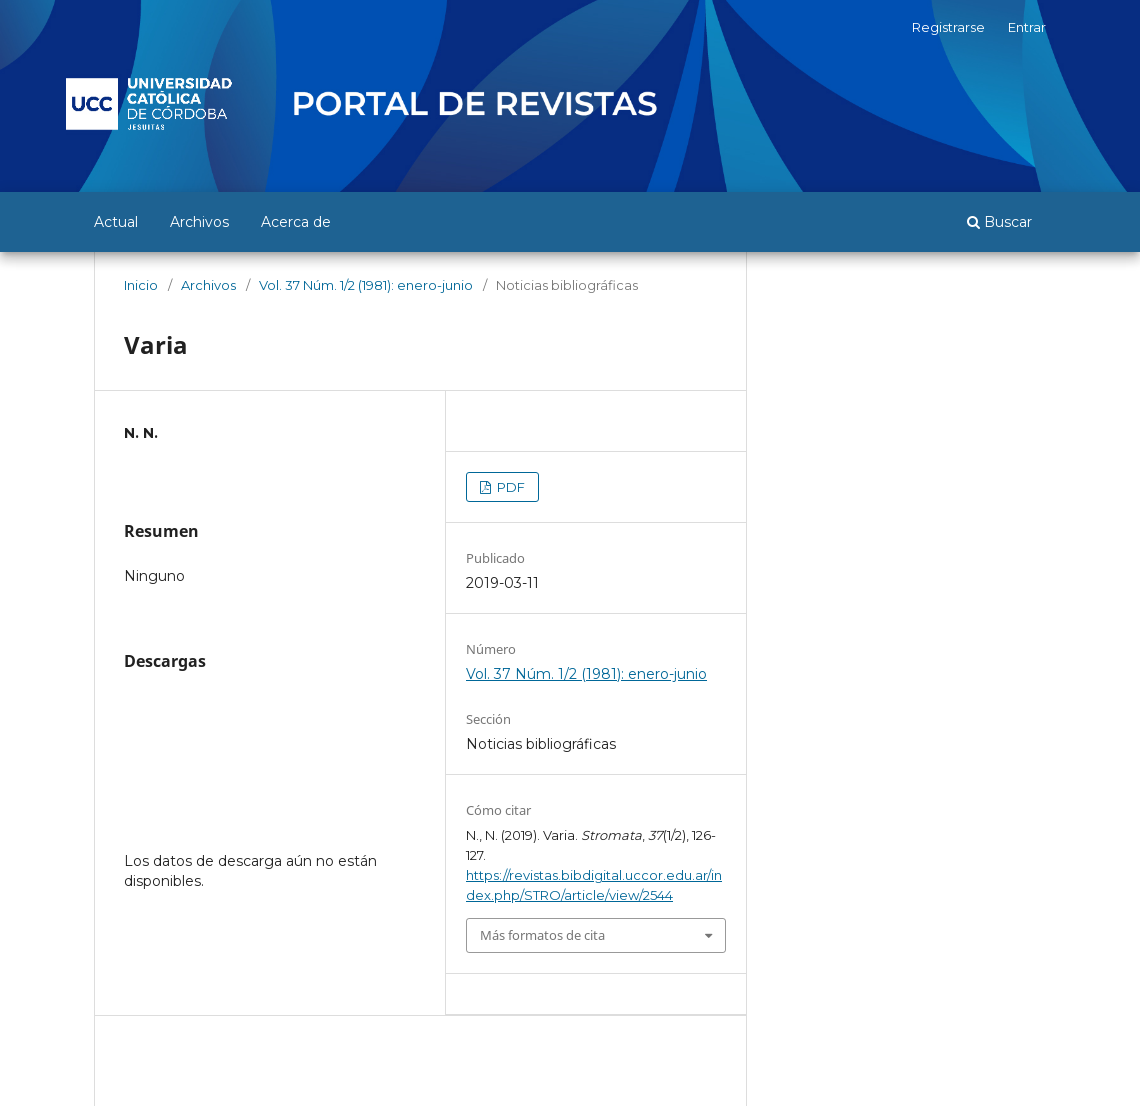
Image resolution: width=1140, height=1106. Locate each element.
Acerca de (296, 222)
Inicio (141, 285)
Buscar (999, 222)
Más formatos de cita (542, 935)
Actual (116, 222)
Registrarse (948, 27)
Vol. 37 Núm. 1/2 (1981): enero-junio (366, 285)
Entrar (1027, 27)
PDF (509, 487)
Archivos (199, 222)
